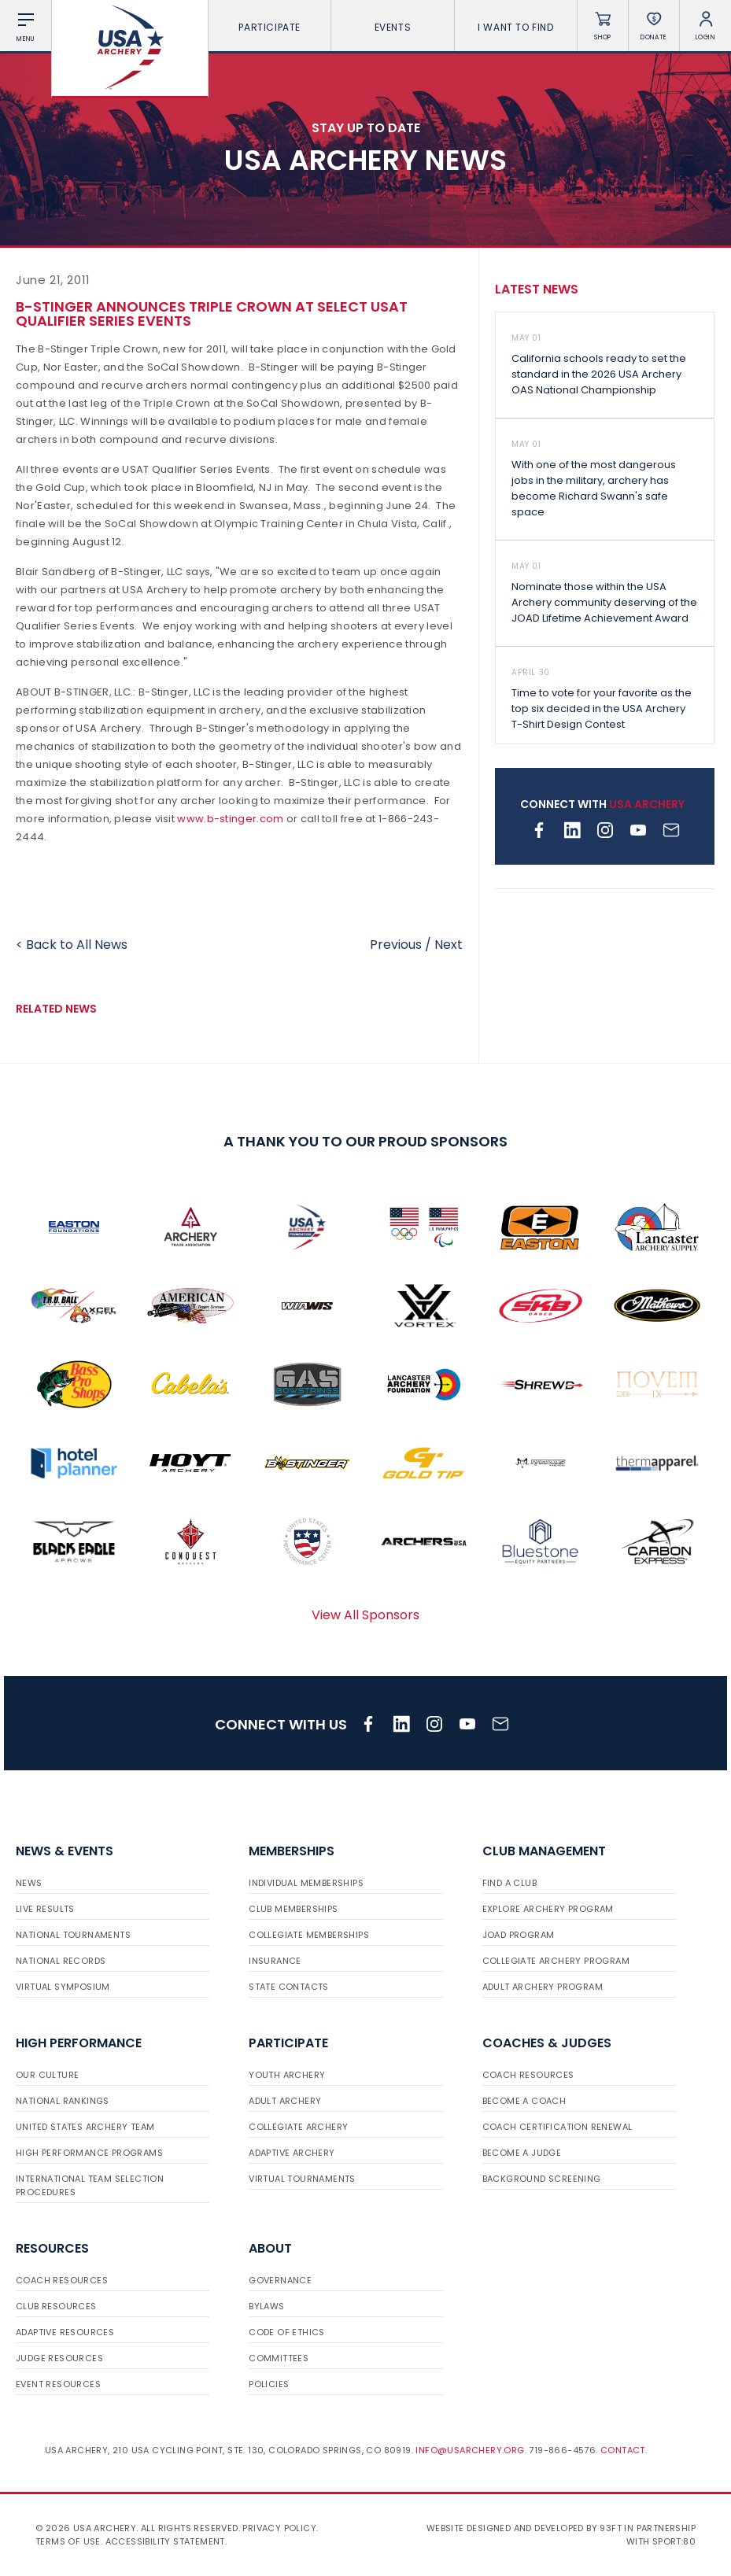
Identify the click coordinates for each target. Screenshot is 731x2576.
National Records (60, 1960)
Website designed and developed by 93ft (524, 2528)
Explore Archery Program (548, 1908)
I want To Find (515, 27)
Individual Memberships (306, 1883)
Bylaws (266, 2306)
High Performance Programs (89, 2152)
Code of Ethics (287, 2332)
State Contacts (289, 1986)
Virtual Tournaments (302, 2178)
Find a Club (509, 1883)
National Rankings (62, 2100)
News (29, 1883)
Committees (278, 2358)
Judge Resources (59, 2358)
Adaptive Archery (291, 2152)
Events (393, 27)
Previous (396, 945)
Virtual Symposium (63, 1986)
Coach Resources (528, 2075)
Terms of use (68, 2541)
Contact (622, 2450)
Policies (269, 2384)
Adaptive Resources (65, 2332)
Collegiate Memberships (309, 1934)
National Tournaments (73, 1934)
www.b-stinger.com (230, 818)
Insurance (275, 1960)
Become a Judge (522, 2152)
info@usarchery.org (469, 2450)
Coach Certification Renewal (557, 2126)
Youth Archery (287, 2075)
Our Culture (47, 2075)
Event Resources (58, 2384)
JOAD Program (518, 1934)
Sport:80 (674, 2541)
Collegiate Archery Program (555, 1960)
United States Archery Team (85, 2126)
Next (448, 945)
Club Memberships (293, 1908)
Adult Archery (285, 2100)
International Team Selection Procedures (90, 2185)
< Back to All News (71, 945)
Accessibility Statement (165, 2541)
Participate (269, 27)
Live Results (45, 1908)
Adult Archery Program (542, 1986)
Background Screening (541, 2178)
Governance (280, 2280)
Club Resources (56, 2306)
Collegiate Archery (298, 2126)
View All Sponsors (365, 1615)
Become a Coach (524, 2100)
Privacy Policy (279, 2528)
